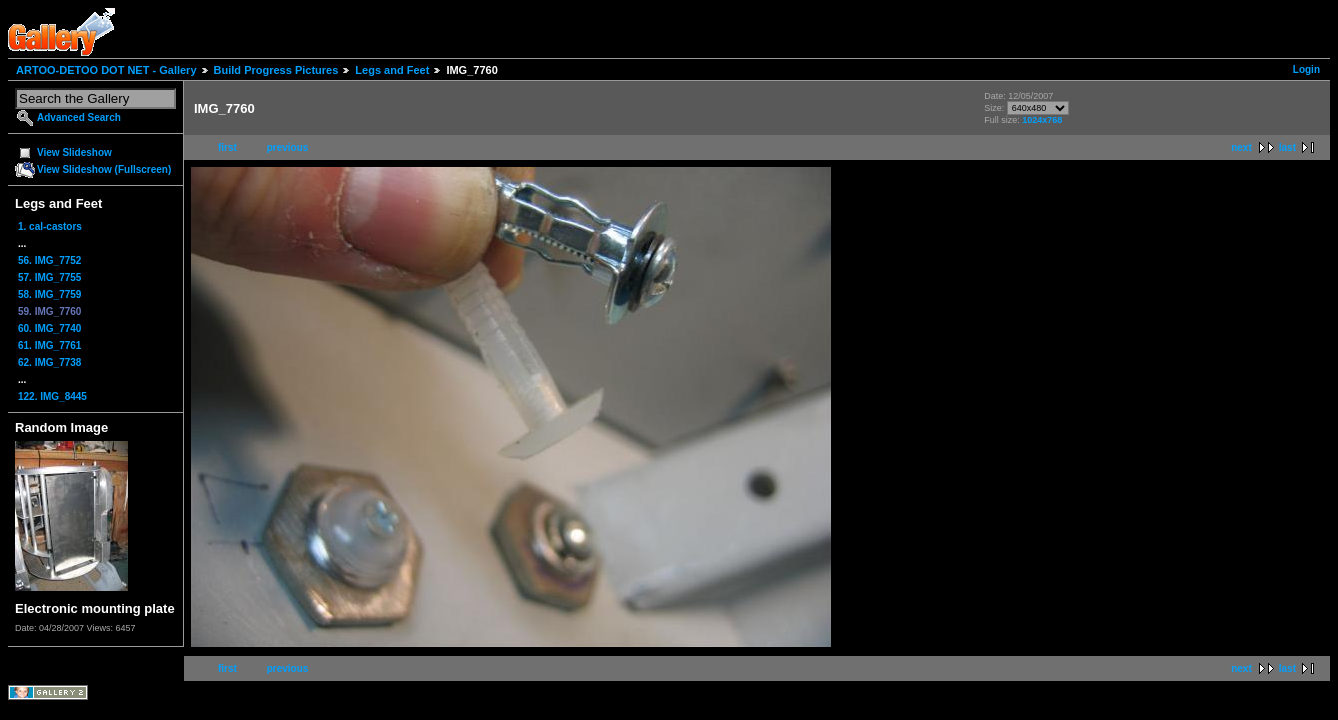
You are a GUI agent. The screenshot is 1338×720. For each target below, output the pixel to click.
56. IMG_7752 (49, 260)
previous (288, 147)
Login (1306, 69)
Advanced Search (79, 117)
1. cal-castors (50, 226)
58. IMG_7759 (49, 294)
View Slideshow (74, 152)
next (1241, 147)
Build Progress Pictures (276, 70)
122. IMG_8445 (52, 396)
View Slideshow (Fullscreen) (104, 169)
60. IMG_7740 (49, 328)
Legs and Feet (392, 70)
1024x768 (1042, 120)
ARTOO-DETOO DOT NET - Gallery (106, 70)
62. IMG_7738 (49, 362)
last (1287, 147)
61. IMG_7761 (49, 345)
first (227, 147)
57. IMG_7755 (49, 277)
